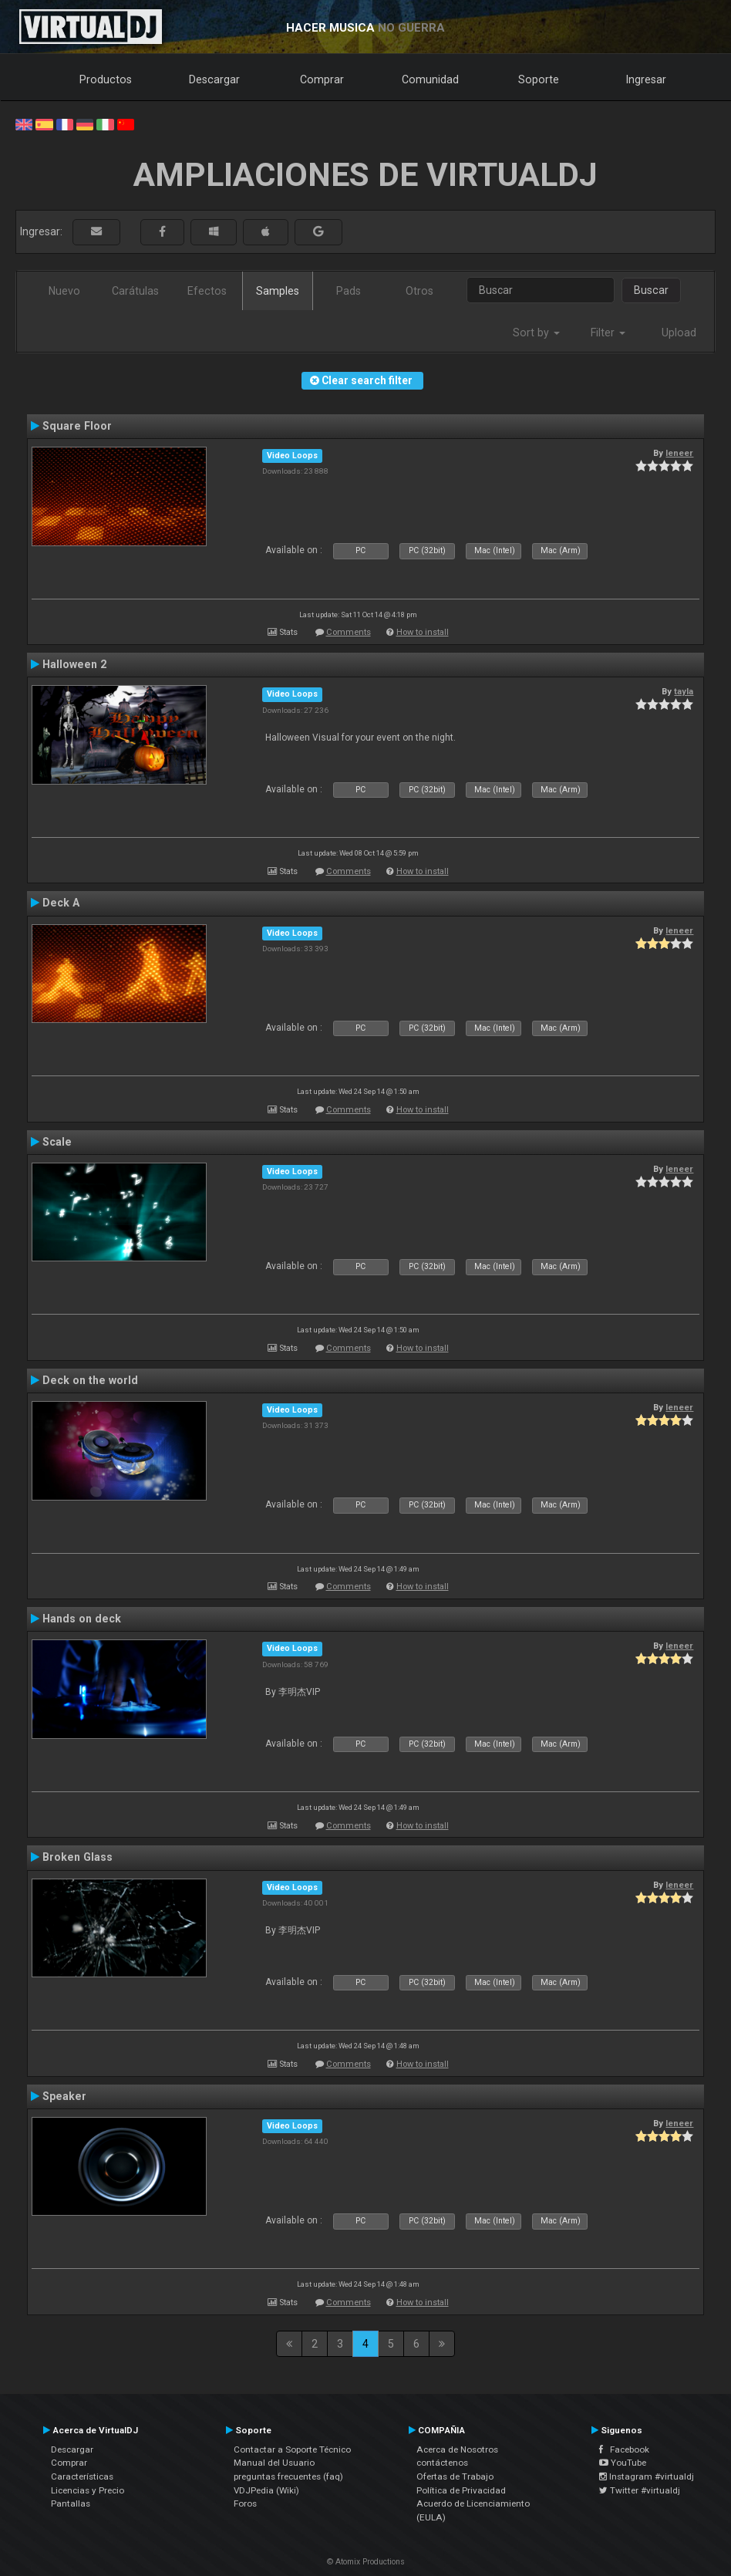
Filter (608, 332)
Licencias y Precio (87, 2490)
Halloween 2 (74, 664)
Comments (348, 632)
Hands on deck (81, 1618)
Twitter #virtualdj (639, 2490)
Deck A (60, 902)
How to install (422, 632)
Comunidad (430, 79)
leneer (679, 452)
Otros (419, 291)
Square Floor (77, 426)
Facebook (624, 2449)
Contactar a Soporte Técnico (292, 2449)
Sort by (536, 332)
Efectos (207, 291)
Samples (277, 291)
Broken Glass (77, 1857)
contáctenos (442, 2462)
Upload (679, 332)
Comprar (322, 79)
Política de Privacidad (461, 2490)
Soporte (538, 79)
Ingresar (646, 79)
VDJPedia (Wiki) (266, 2490)
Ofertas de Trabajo (455, 2476)
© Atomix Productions (366, 2562)
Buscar (651, 290)
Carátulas (135, 291)
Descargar (214, 79)
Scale (57, 1142)
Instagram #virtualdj (646, 2476)
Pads (348, 291)
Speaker (64, 2096)
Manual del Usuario (274, 2462)
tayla (683, 691)
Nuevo (64, 291)
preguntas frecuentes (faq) (288, 2476)
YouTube (622, 2462)
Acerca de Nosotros (457, 2449)
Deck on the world (90, 1380)
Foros (245, 2503)
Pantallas (70, 2503)
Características (82, 2476)
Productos (105, 79)
